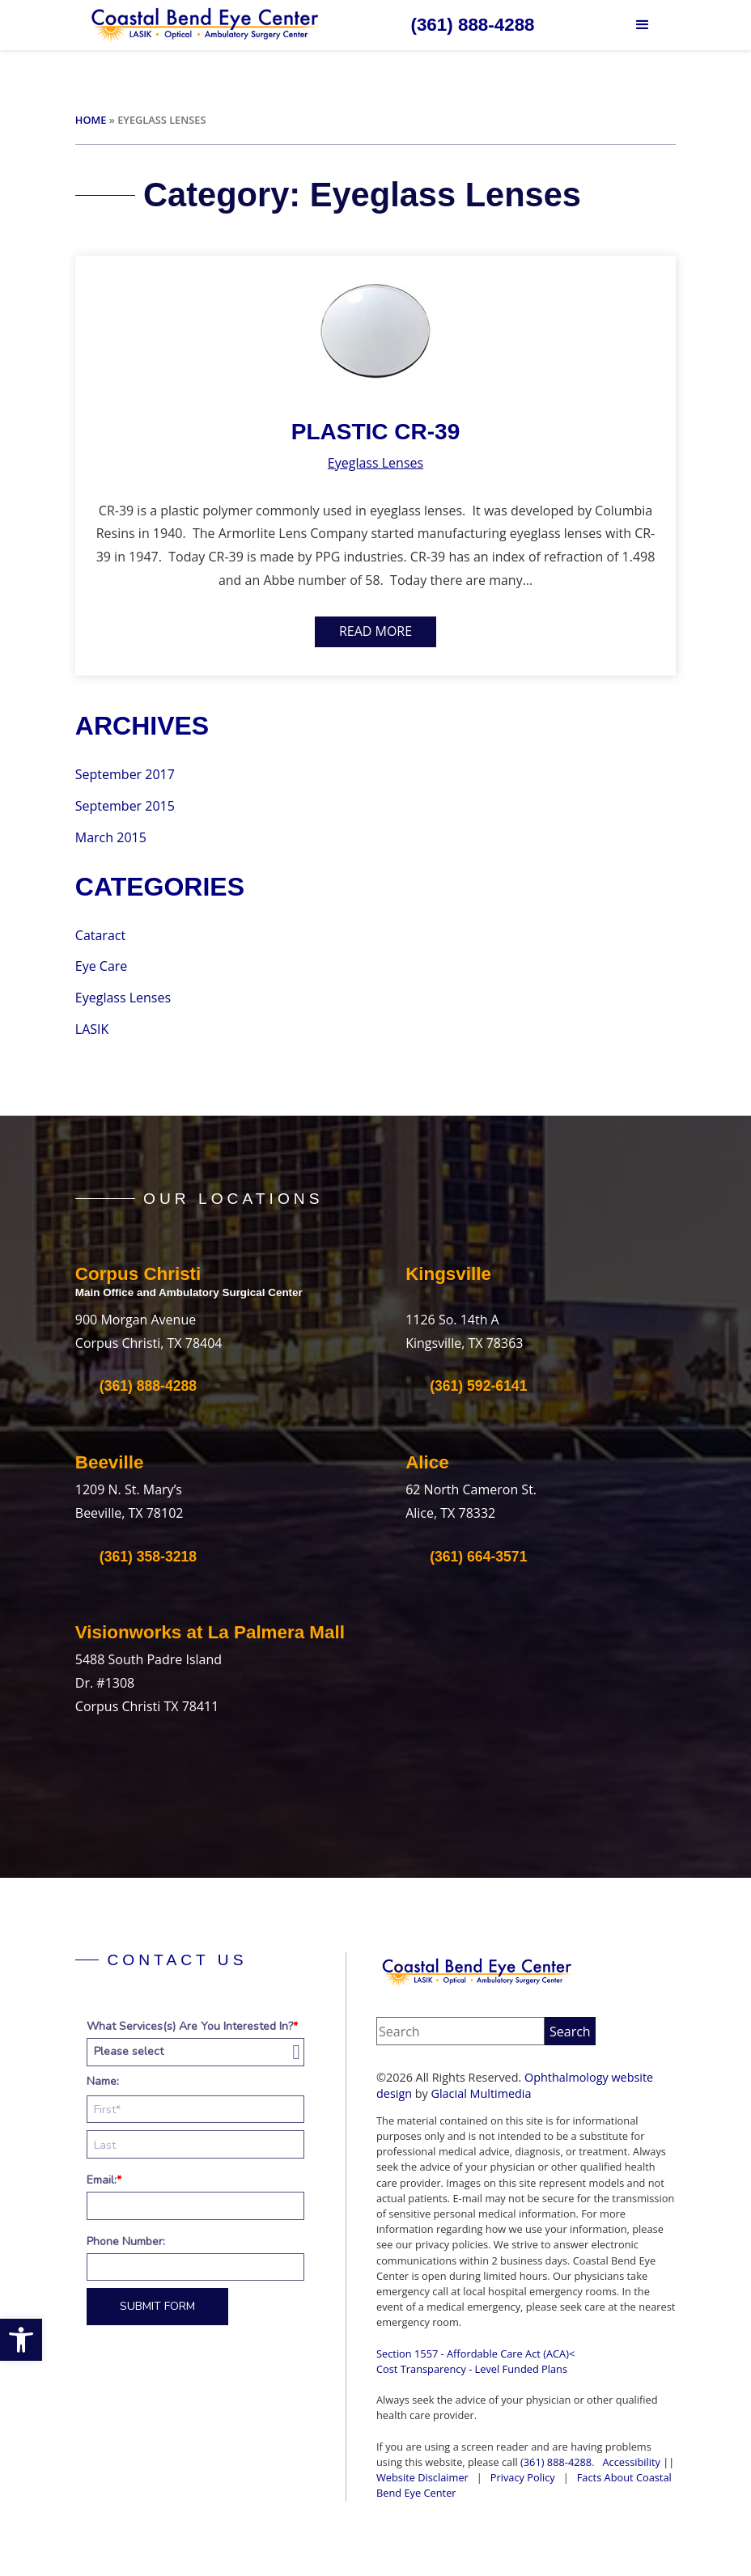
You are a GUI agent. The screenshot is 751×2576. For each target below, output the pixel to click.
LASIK (92, 1029)
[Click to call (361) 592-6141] (466, 1386)
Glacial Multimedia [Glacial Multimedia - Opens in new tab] (481, 2093)
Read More (375, 631)
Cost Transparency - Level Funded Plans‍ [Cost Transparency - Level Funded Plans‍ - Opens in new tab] (471, 2369)
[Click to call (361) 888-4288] (472, 24)
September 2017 (125, 774)
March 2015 (110, 837)
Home (91, 119)
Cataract (100, 935)
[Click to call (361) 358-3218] (136, 1557)
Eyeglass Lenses (375, 463)
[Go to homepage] (205, 25)
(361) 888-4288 (556, 2462)
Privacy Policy (522, 2477)
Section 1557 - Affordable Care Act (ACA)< (475, 2353)
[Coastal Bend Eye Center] (477, 1972)
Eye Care (101, 966)
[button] (21, 2340)
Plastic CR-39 (375, 431)
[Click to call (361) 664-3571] (466, 1557)
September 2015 (125, 806)
